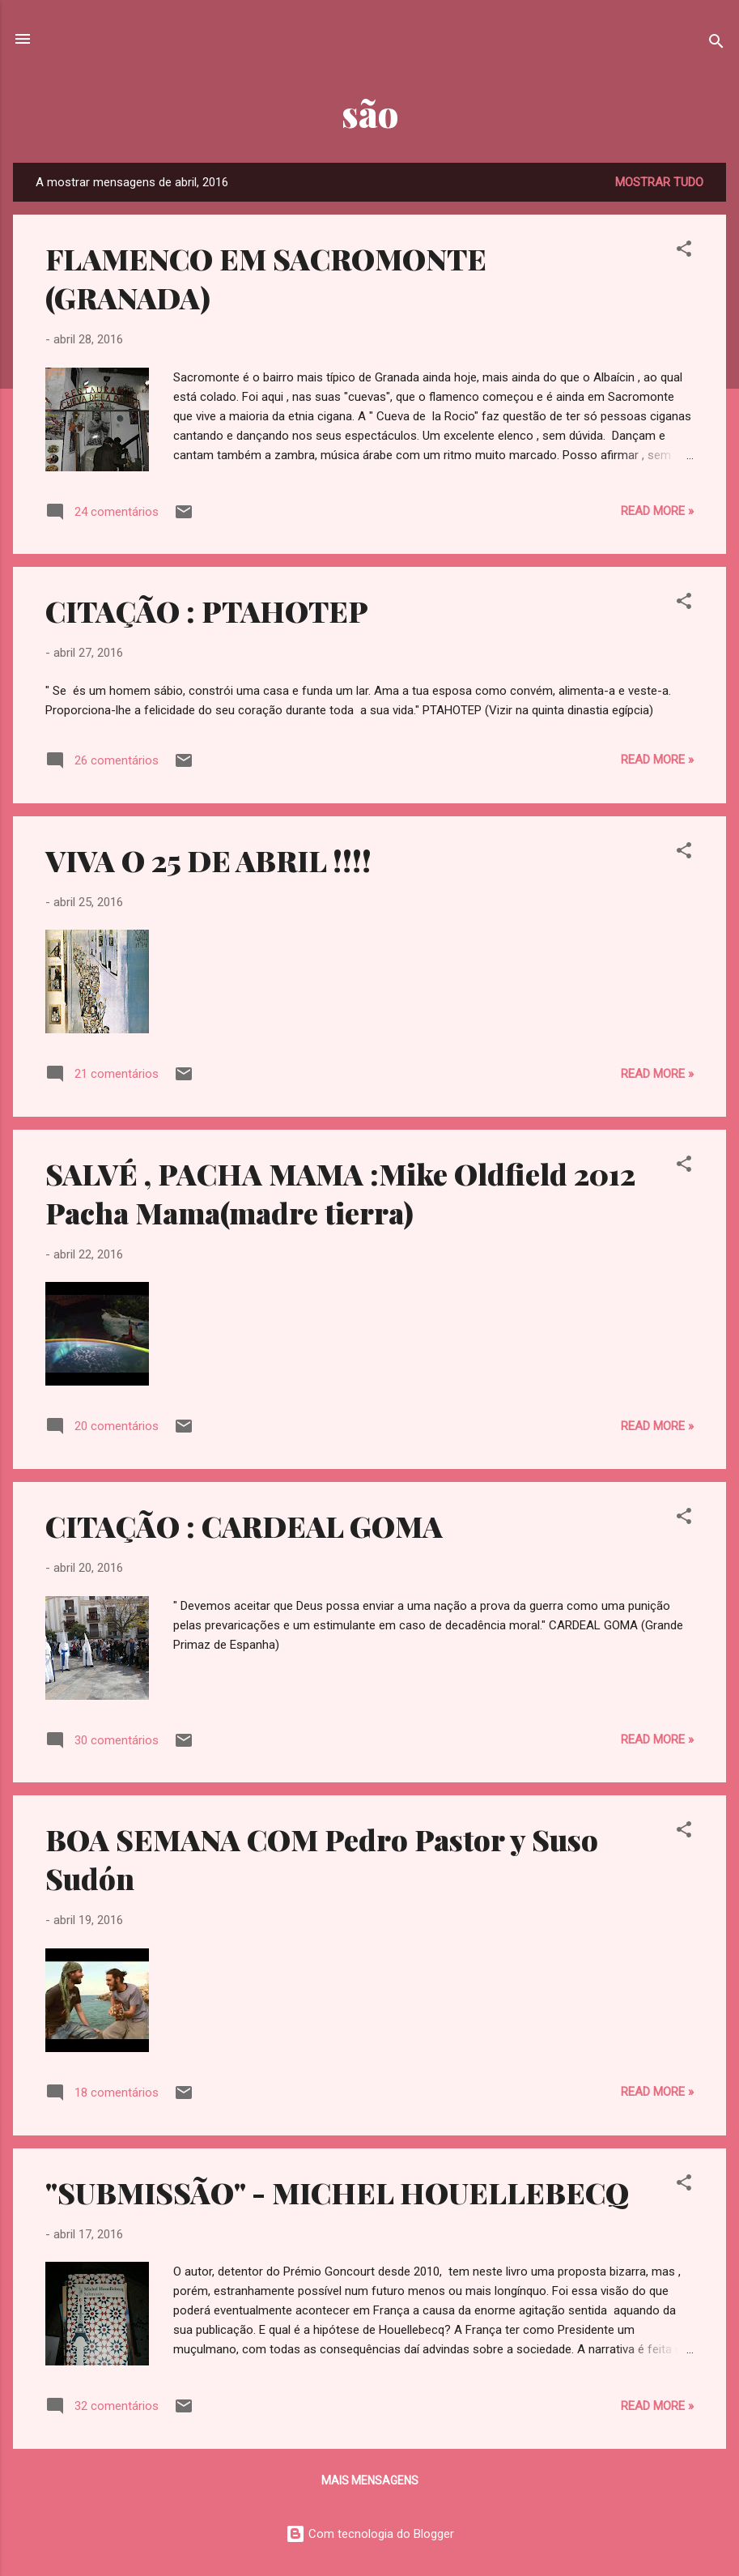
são (370, 113)
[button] (684, 251)
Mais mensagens (369, 2480)
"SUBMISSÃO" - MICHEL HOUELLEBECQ (337, 2192)
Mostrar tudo (659, 182)
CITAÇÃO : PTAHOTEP (206, 610)
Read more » (657, 511)
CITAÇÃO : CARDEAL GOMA (244, 1525)
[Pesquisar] (716, 44)
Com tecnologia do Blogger (370, 2534)
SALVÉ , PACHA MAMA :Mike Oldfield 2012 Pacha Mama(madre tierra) (340, 1193)
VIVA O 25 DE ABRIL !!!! (208, 860)
